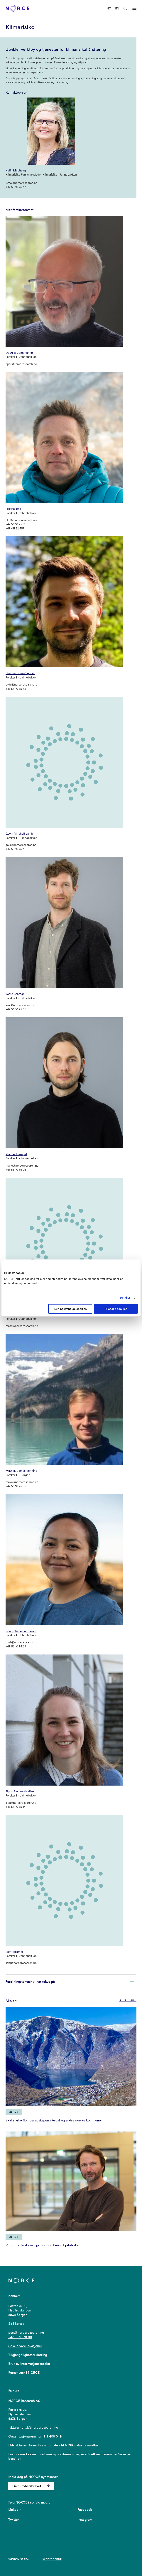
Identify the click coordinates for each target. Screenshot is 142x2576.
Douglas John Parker (19, 352)
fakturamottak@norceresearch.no (33, 2427)
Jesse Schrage (15, 994)
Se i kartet (16, 2323)
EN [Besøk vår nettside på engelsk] (117, 8)
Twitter (13, 2519)
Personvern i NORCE (24, 2372)
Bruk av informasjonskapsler (29, 2364)
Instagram (84, 2519)
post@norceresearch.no (26, 2332)
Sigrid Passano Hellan (20, 1791)
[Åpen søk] (125, 8)
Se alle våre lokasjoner (25, 2346)
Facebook (84, 2509)
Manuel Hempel (16, 1154)
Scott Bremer (14, 1952)
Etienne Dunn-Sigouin (20, 673)
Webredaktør (52, 2559)
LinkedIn (14, 2509)
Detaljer (125, 1297)
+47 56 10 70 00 (20, 2337)
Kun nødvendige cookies (70, 1308)
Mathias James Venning (21, 1470)
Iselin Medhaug (16, 170)
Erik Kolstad (13, 509)
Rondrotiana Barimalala (21, 1631)
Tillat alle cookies (115, 1308)
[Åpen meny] (134, 8)
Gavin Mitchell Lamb (19, 833)
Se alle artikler (127, 2000)
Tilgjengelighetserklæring (27, 2355)
